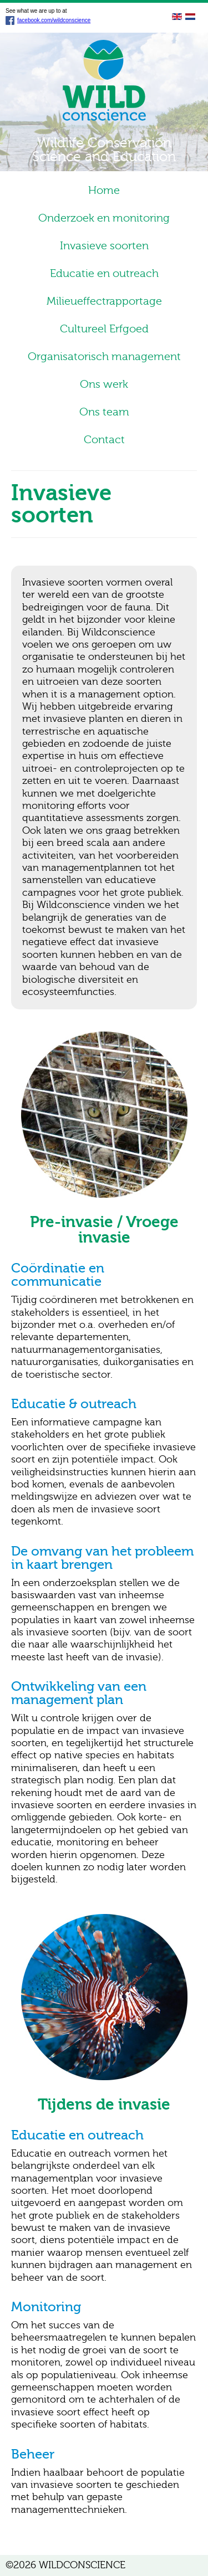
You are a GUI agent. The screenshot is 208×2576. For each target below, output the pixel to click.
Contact (104, 439)
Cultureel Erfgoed (104, 328)
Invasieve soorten (104, 245)
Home (104, 190)
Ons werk (104, 384)
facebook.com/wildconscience (48, 20)
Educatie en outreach (104, 273)
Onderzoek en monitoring (104, 218)
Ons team (104, 412)
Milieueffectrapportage (104, 301)
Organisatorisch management (104, 356)
